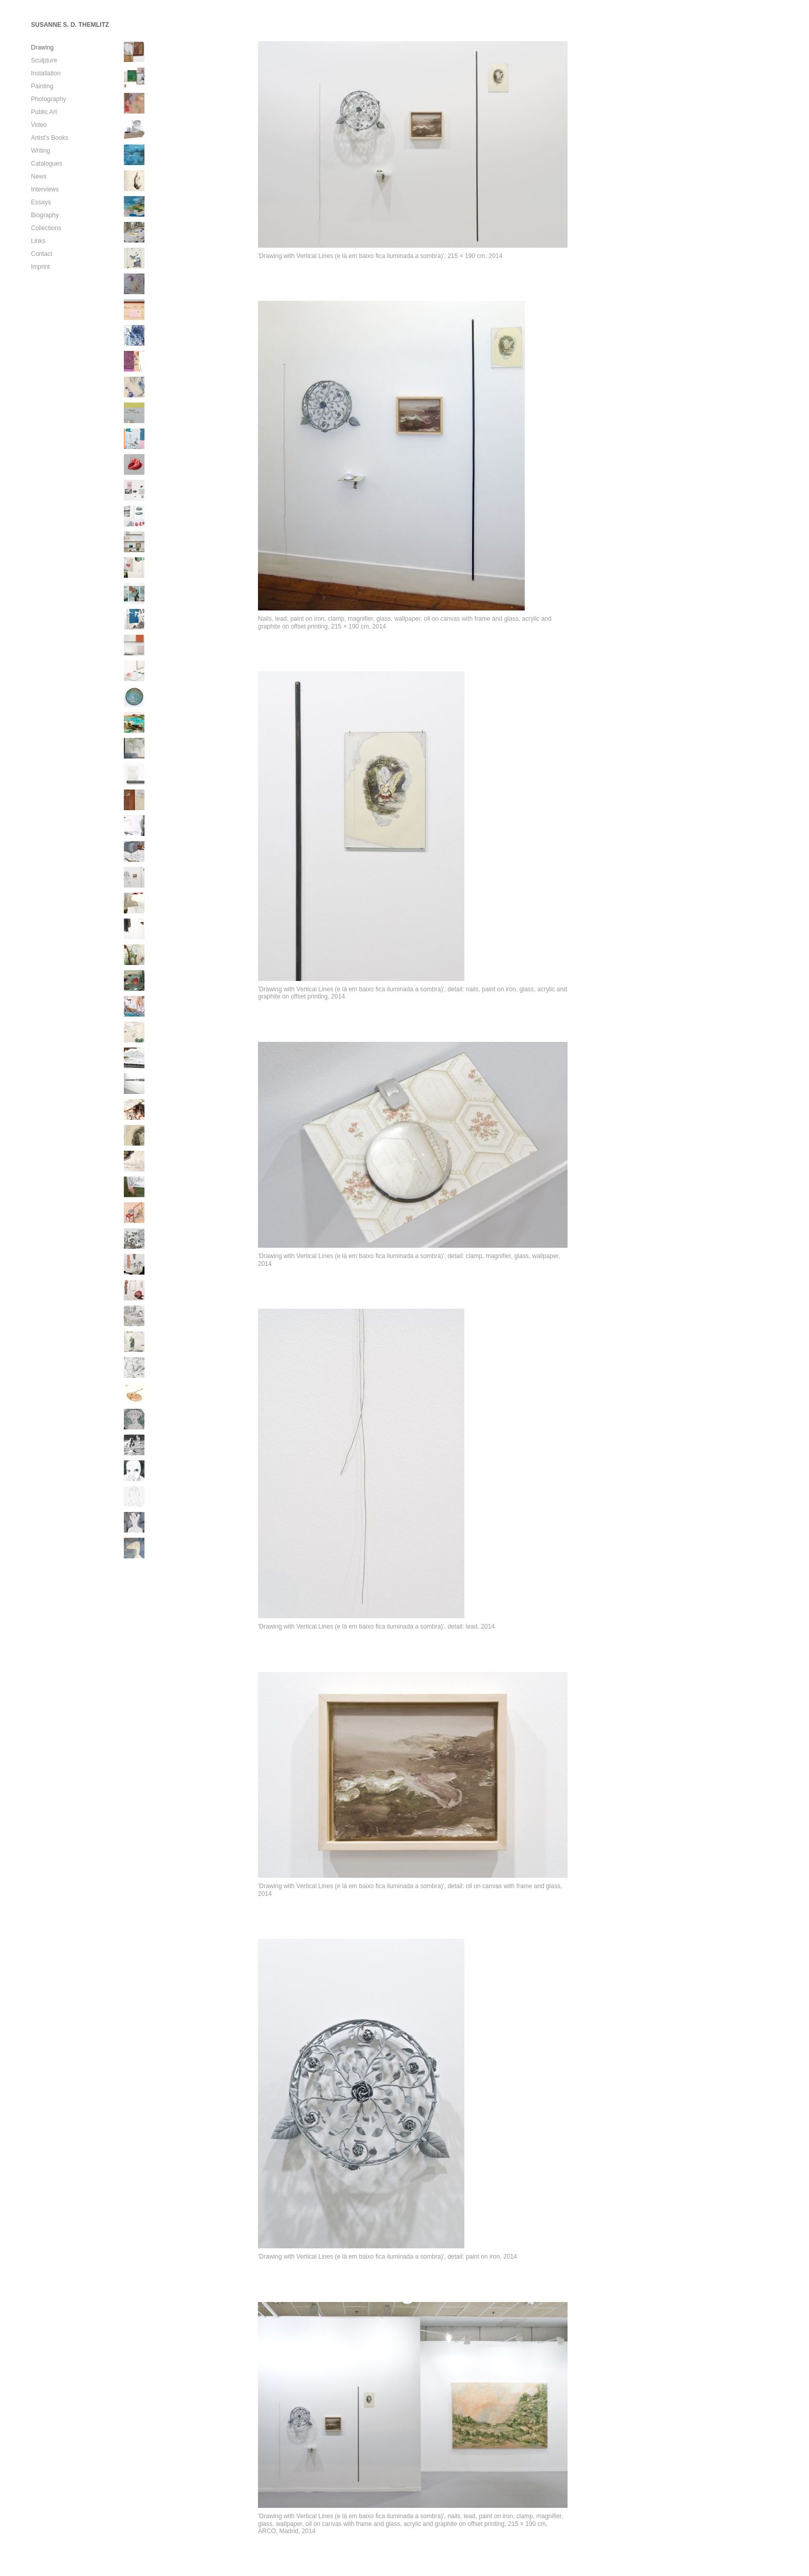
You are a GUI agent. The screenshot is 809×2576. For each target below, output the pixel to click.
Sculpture (44, 60)
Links (38, 241)
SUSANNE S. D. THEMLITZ (70, 24)
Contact (41, 253)
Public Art (44, 112)
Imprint (40, 266)
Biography (45, 215)
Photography (48, 99)
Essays (41, 202)
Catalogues (46, 163)
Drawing (42, 47)
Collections (46, 228)
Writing (40, 150)
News (38, 176)
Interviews (45, 189)
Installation (45, 73)
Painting (42, 86)
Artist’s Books (49, 137)
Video (38, 124)
